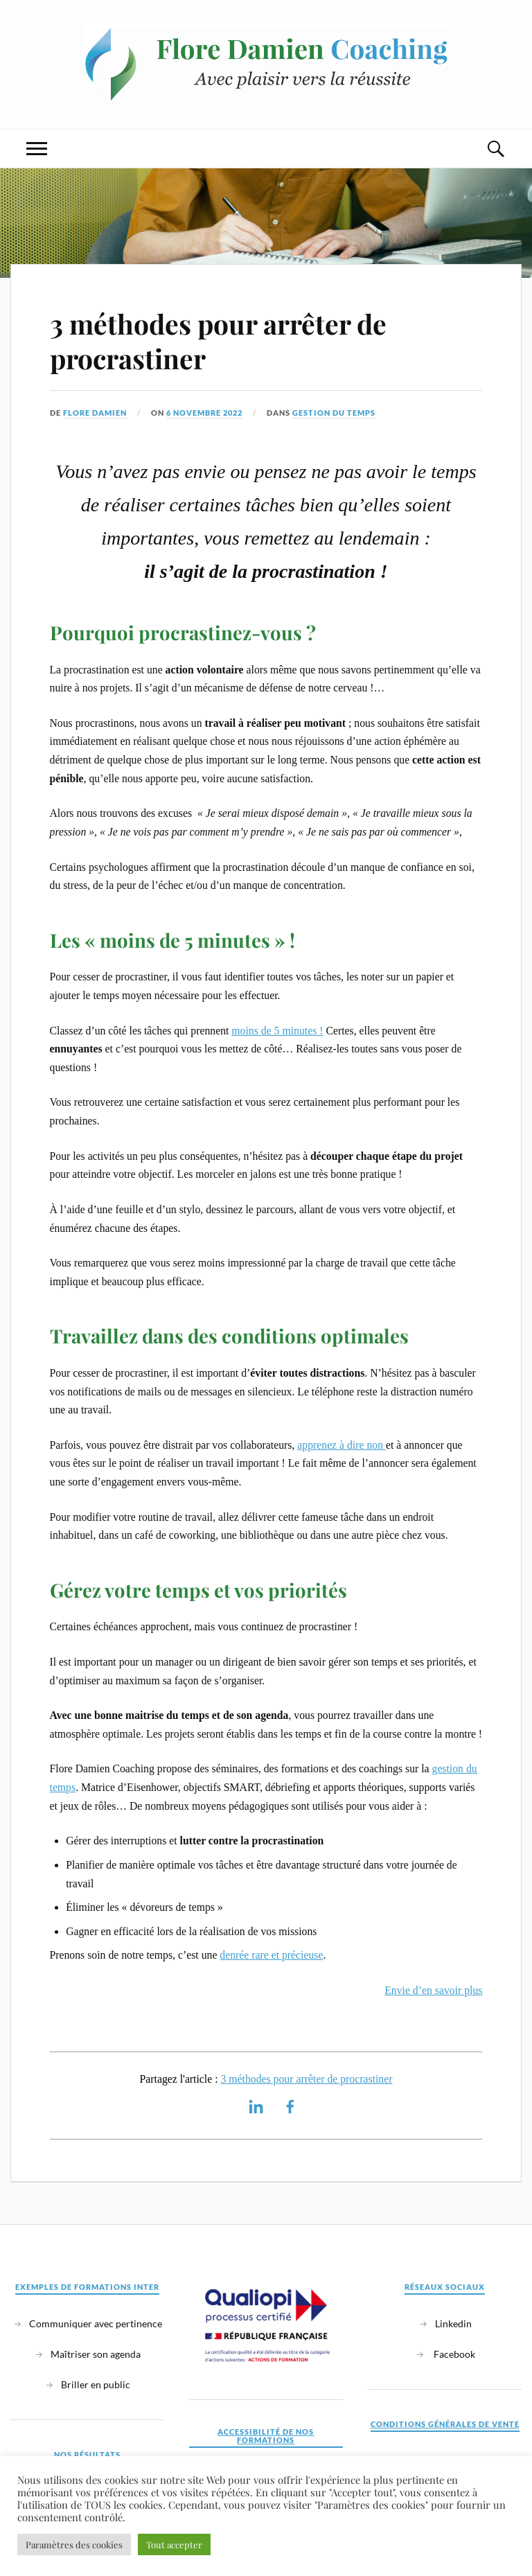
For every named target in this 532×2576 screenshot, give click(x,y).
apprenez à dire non (341, 1445)
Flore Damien (95, 412)
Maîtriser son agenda (96, 2354)
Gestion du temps (333, 412)
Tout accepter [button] (174, 2544)
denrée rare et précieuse (271, 1955)
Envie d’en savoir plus (433, 1990)
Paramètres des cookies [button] (74, 2544)
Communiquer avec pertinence (95, 2323)
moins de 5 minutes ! (277, 1030)
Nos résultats (87, 2454)
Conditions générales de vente (445, 2423)
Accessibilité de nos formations (266, 2435)
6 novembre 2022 (204, 412)
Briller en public (95, 2384)
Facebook (453, 2354)
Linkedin (453, 2323)
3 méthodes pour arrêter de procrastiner (218, 341)
